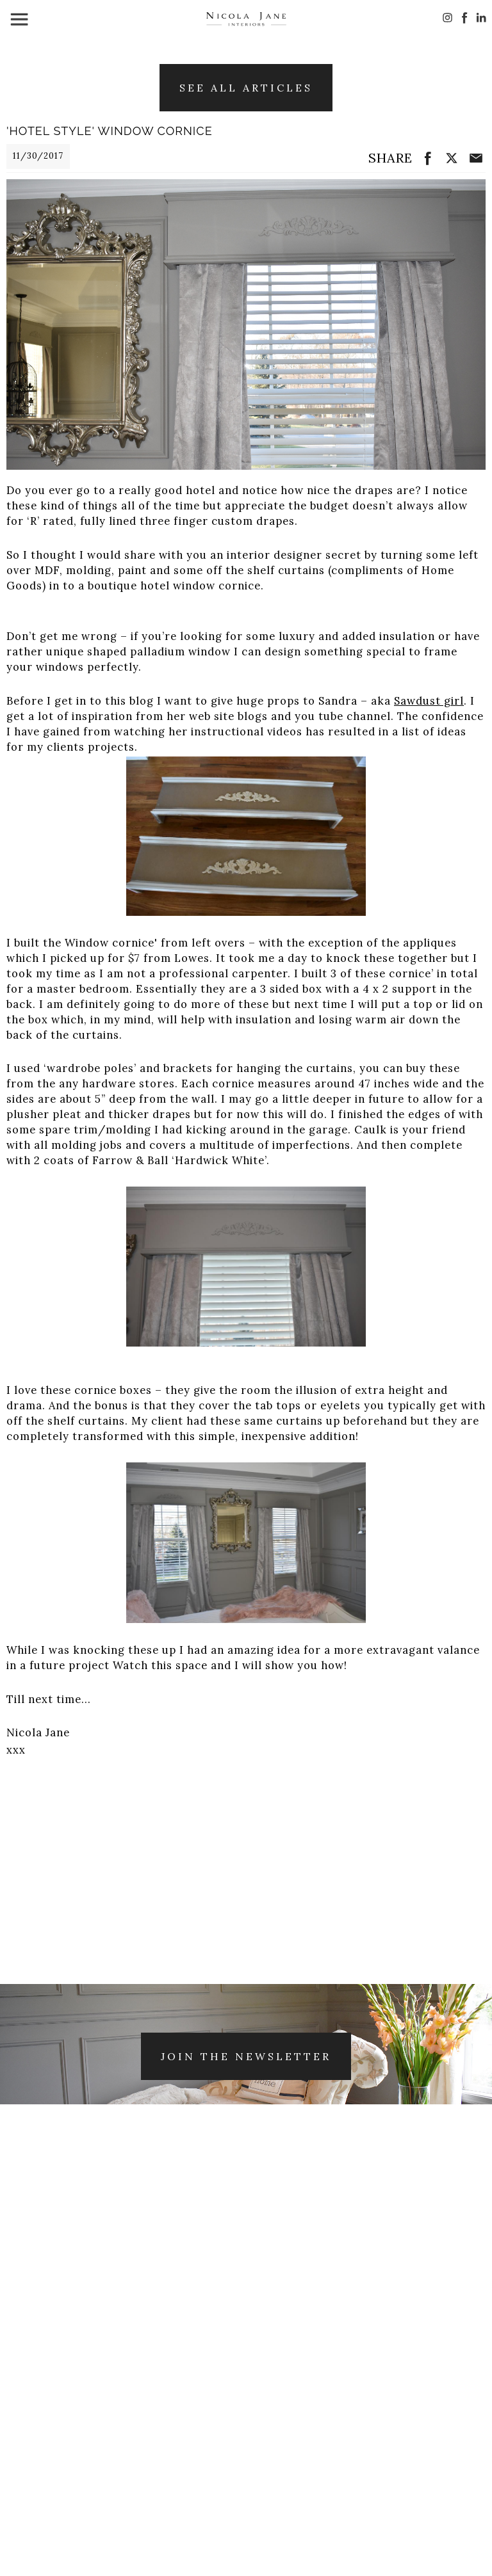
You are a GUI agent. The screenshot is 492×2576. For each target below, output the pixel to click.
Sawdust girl (429, 701)
